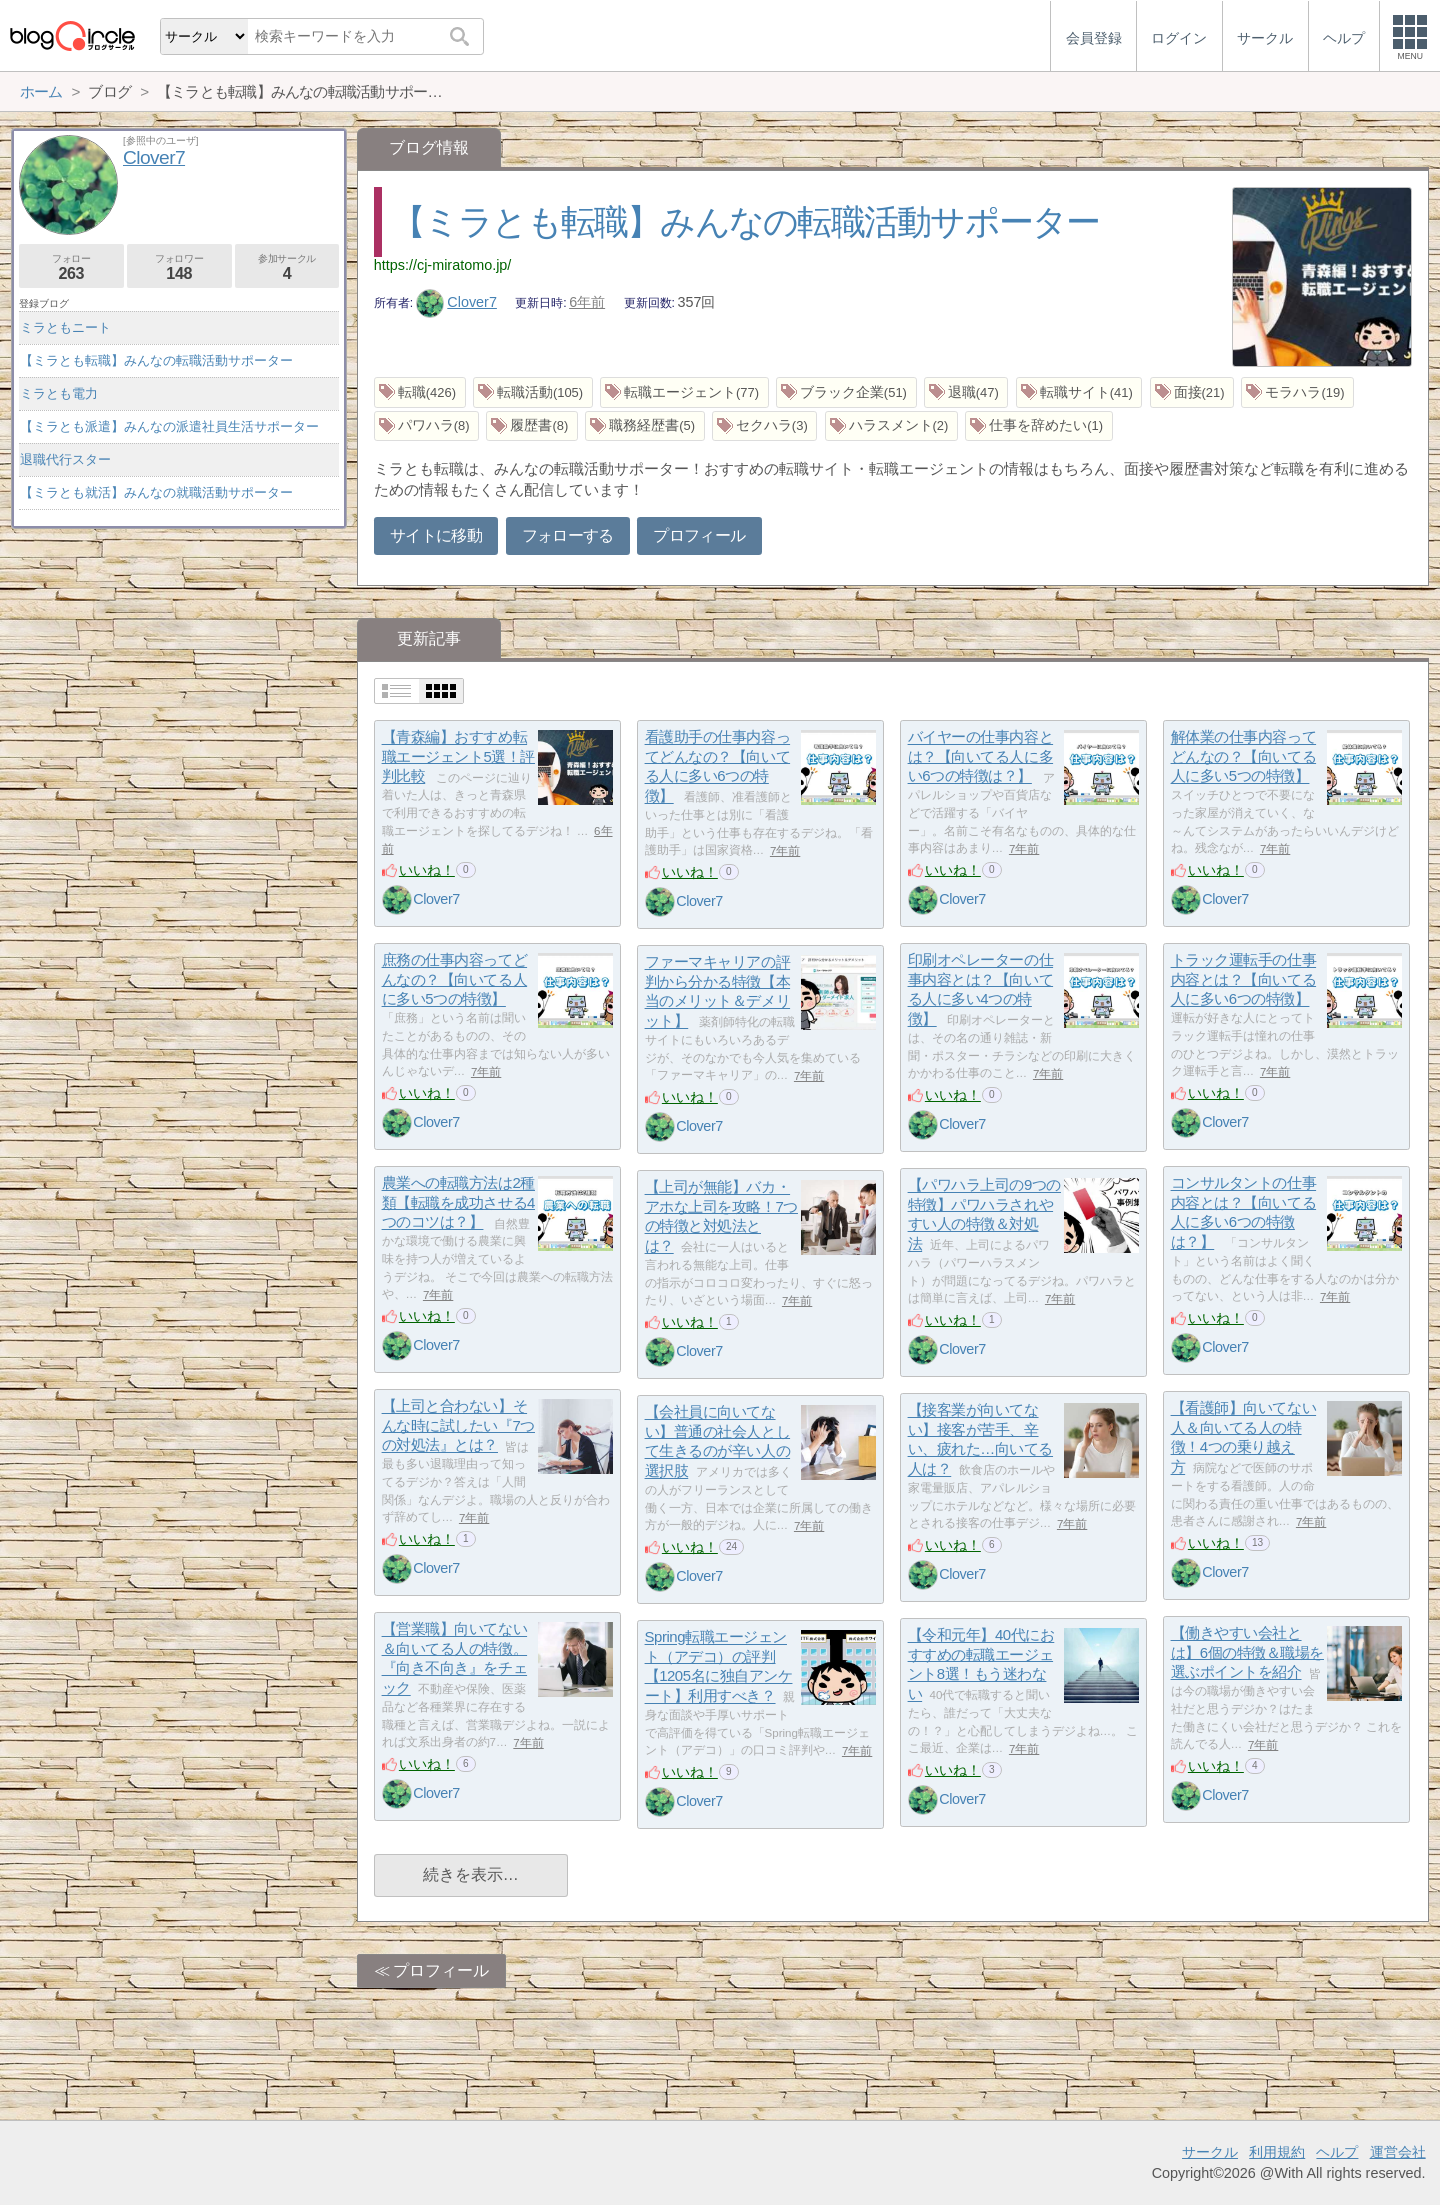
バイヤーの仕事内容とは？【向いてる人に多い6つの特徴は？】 (981, 757)
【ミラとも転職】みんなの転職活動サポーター (745, 221)
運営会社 (1398, 2152)
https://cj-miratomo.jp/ (443, 265)
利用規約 (1277, 2152)
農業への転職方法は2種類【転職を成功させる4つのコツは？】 (458, 1203)
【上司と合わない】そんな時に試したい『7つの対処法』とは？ (458, 1426)
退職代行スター (65, 459)
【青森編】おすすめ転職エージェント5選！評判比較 (458, 757)
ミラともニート (65, 327)
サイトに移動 (436, 535)
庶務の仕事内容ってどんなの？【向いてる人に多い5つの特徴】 (455, 980)
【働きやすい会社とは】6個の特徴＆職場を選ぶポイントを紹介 (1247, 1653)
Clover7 (456, 302)
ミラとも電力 (59, 393)
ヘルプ (1337, 2152)
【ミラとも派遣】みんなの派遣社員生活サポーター (169, 426)
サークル (1210, 2152)
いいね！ (427, 870)
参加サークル (287, 267)
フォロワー (179, 267)
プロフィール (699, 535)
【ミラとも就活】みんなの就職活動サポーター (156, 492)
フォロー (71, 267)
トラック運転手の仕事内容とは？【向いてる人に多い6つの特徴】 (1244, 980)
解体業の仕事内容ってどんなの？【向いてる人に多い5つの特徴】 (1244, 757)
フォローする (568, 535)
